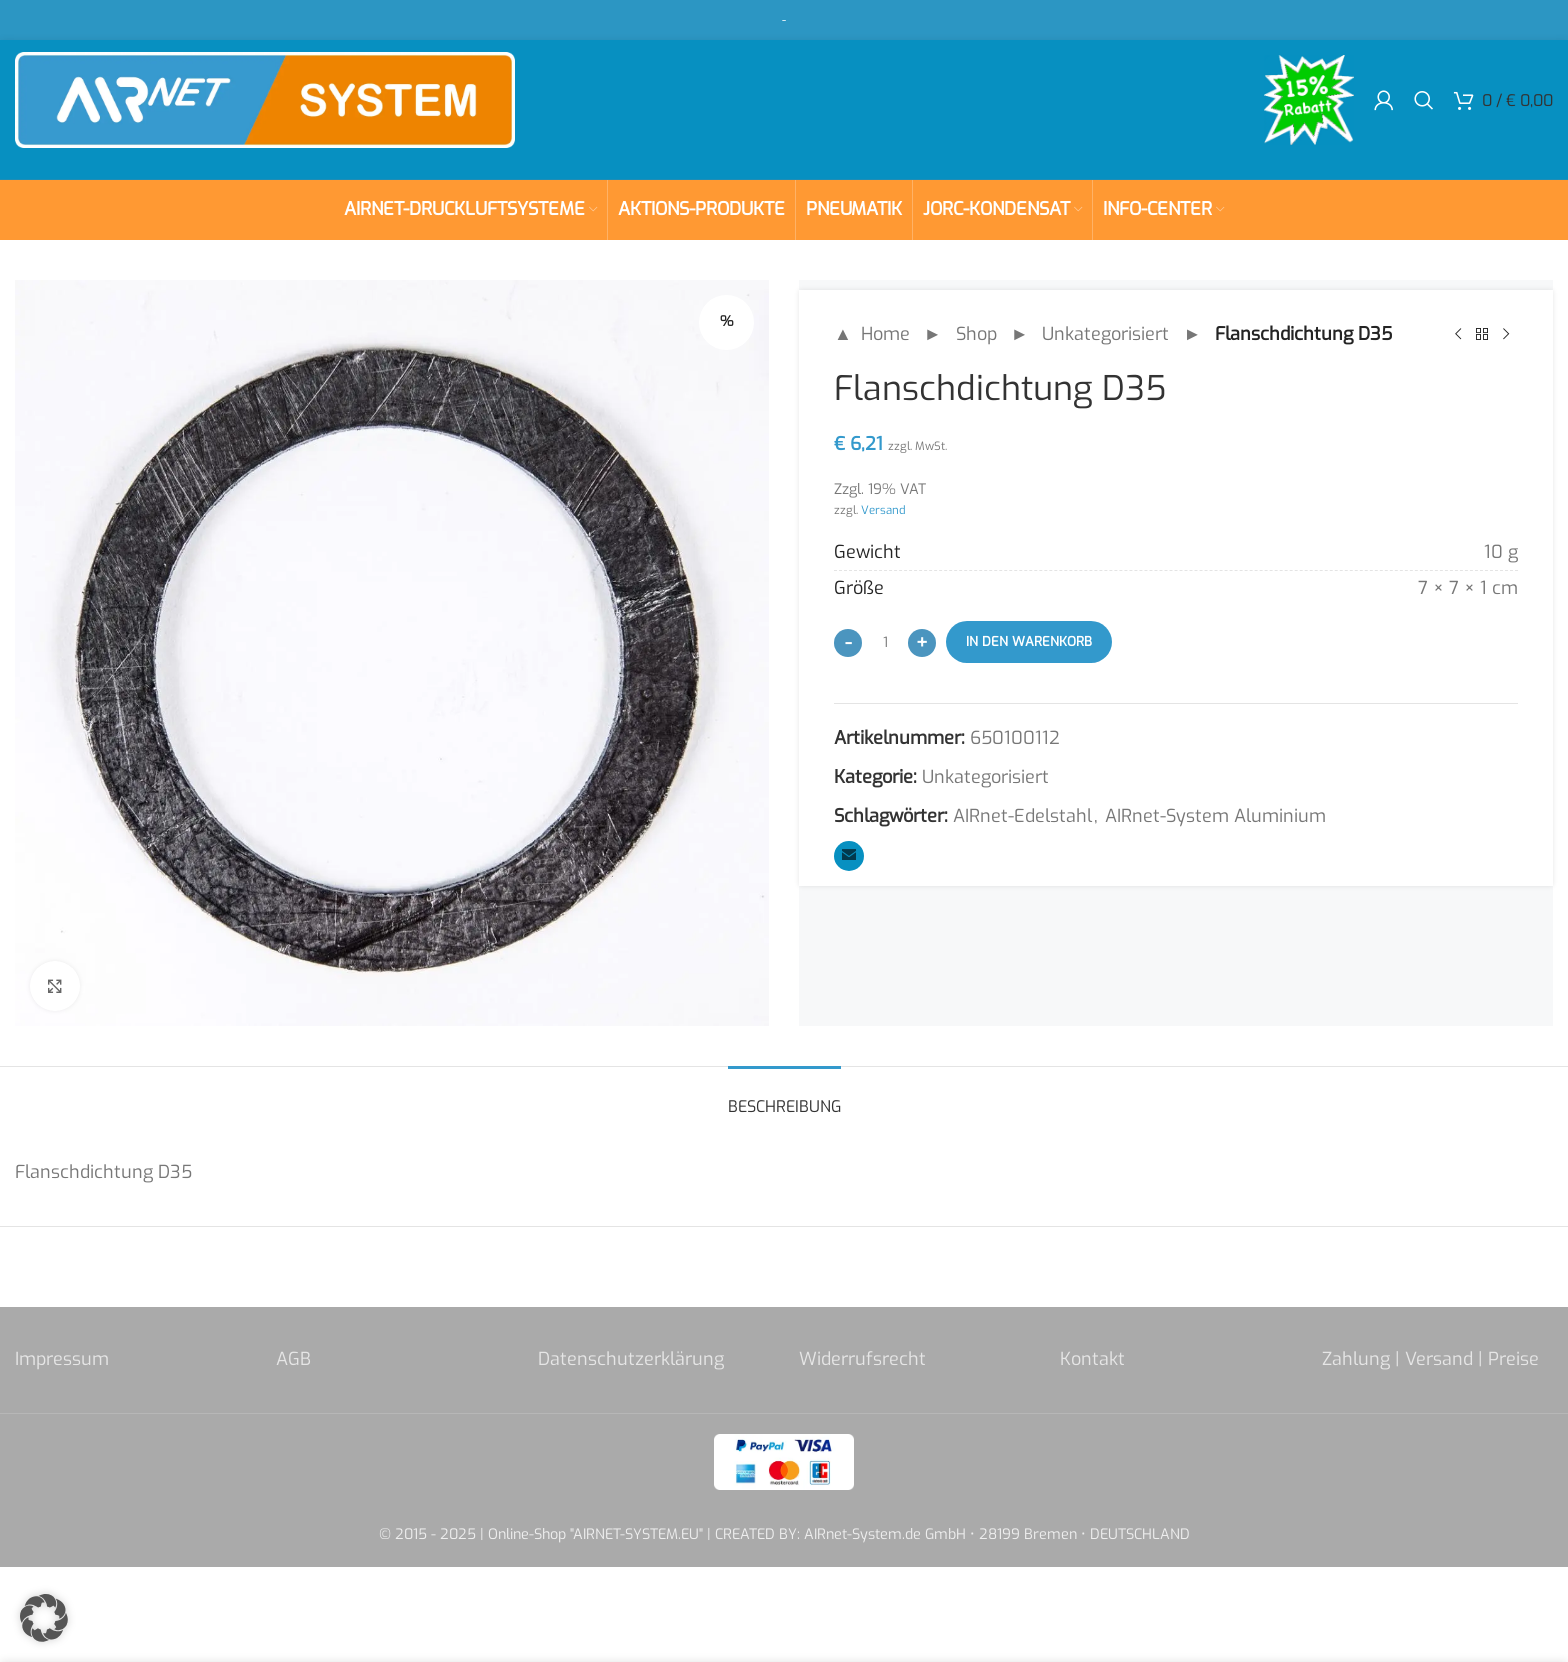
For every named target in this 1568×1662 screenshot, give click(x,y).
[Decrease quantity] (848, 643)
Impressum (62, 1359)
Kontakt (1092, 1359)
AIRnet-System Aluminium (1215, 816)
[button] (44, 1618)
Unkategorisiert (1105, 334)
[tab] (784, 1096)
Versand (883, 510)
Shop (976, 334)
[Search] (1424, 100)
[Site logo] (265, 99)
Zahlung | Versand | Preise (1430, 1359)
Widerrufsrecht (862, 1359)
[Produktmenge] (885, 642)
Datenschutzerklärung (631, 1359)
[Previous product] (1458, 334)
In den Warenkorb (1029, 641)
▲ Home (872, 334)
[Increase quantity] (922, 643)
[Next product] (1506, 334)
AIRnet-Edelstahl (1022, 816)
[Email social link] (849, 856)
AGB (293, 1359)
